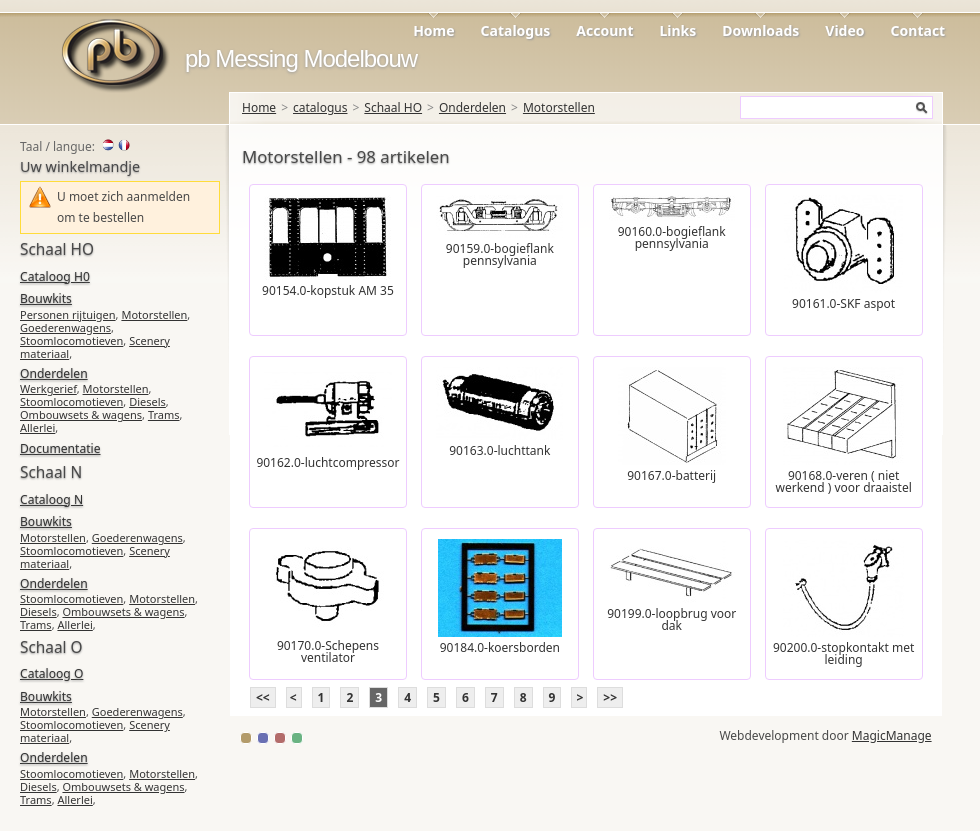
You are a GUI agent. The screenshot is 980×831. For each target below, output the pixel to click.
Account (604, 30)
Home (433, 30)
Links (678, 30)
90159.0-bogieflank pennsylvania (500, 254)
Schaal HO (393, 107)
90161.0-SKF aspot (843, 303)
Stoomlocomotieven (71, 340)
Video (844, 30)
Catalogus (516, 30)
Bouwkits (46, 298)
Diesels (147, 401)
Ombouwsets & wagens (81, 414)
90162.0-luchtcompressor (327, 462)
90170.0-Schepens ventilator (328, 651)
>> (610, 697)
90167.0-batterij (671, 475)
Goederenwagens (65, 327)
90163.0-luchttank (499, 450)
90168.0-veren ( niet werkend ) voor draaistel (843, 481)
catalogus (320, 107)
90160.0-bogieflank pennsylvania (672, 237)
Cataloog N (51, 499)
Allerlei (37, 427)
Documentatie (60, 448)
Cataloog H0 (55, 276)
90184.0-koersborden (500, 647)
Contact (918, 30)
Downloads (760, 30)
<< (263, 697)
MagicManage (892, 735)
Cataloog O (51, 673)
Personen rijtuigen (68, 314)
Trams (164, 414)
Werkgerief (48, 388)
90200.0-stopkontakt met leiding (843, 653)
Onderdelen (472, 107)
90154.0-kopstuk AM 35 (328, 290)
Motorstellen (559, 107)
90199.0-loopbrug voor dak (671, 619)
